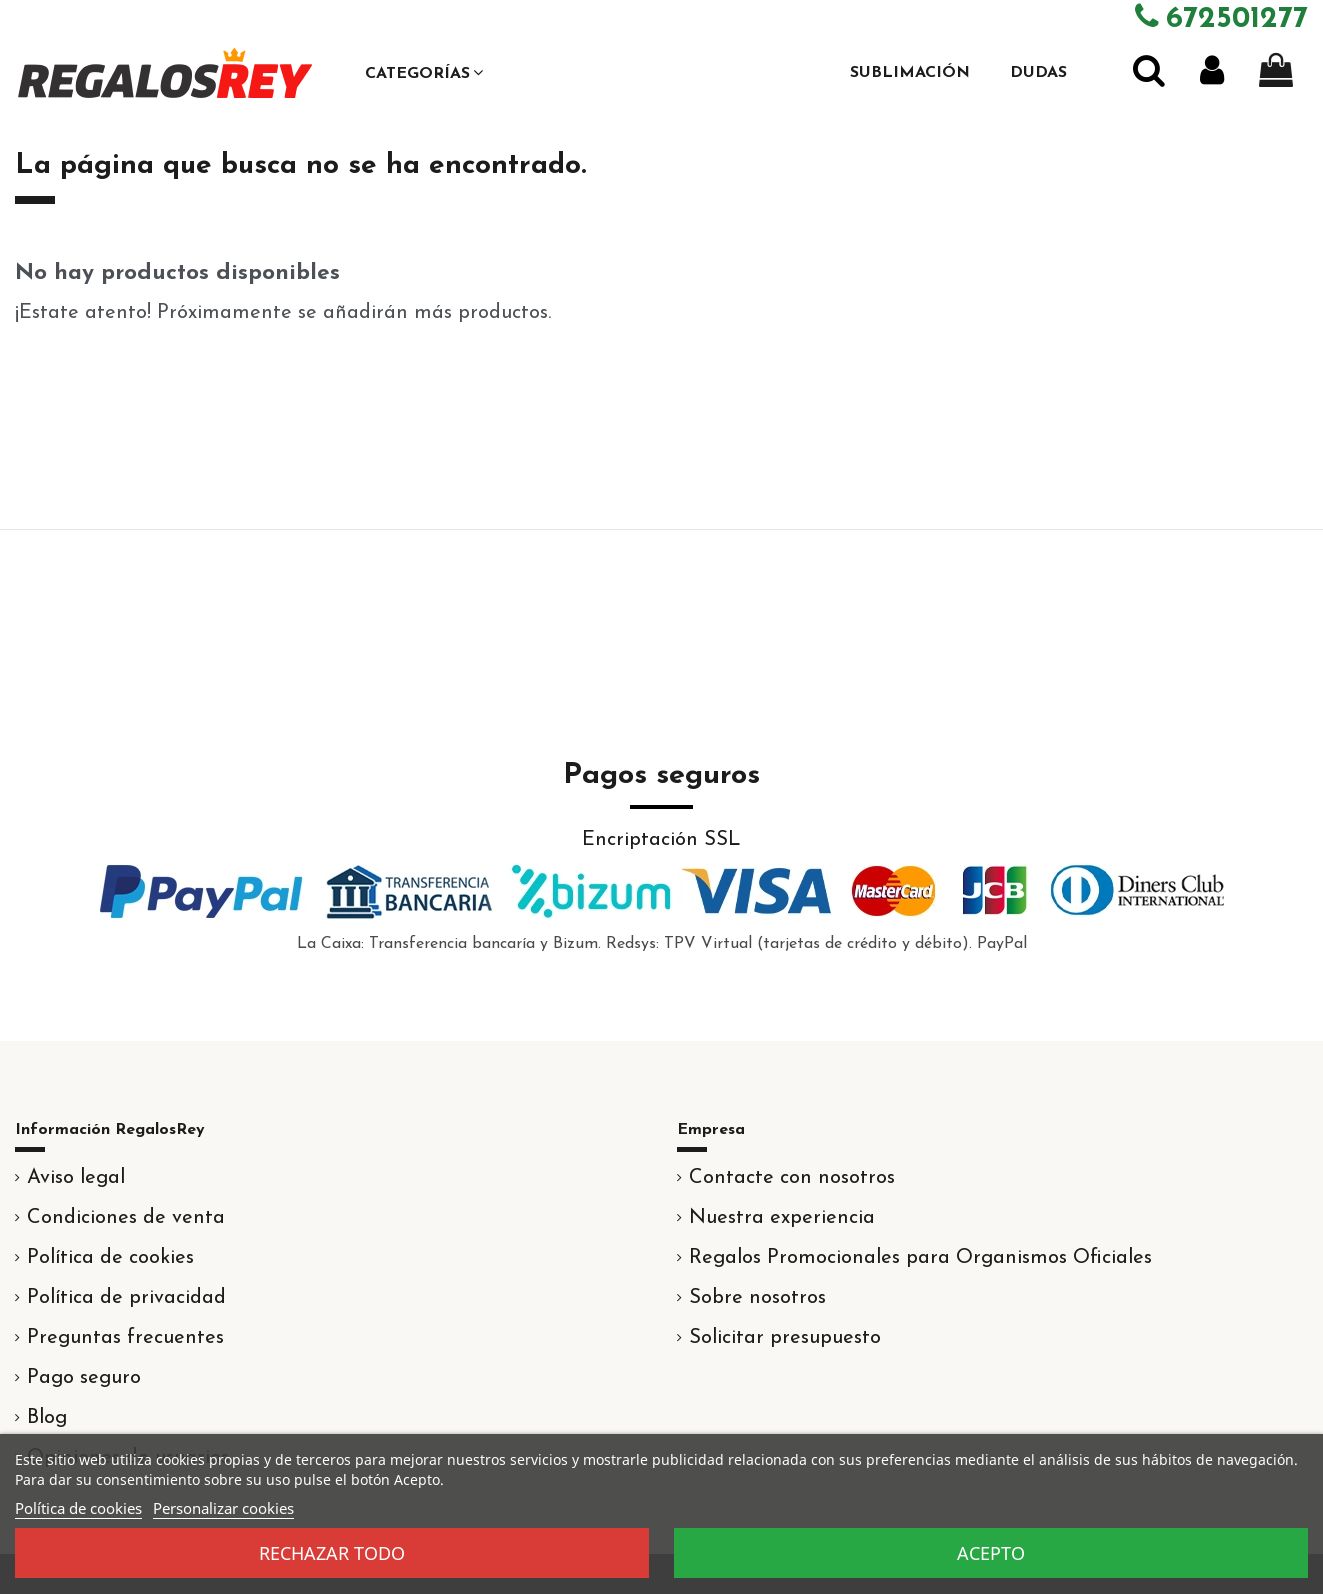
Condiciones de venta (126, 1218)
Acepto (991, 1553)
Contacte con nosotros (792, 1178)
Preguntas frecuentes (125, 1338)
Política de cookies (110, 1258)
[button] (424, 73)
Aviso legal (76, 1178)
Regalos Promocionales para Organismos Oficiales (920, 1258)
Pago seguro (84, 1378)
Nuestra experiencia (782, 1218)
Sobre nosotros (757, 1298)
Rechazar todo (332, 1553)
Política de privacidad (126, 1298)
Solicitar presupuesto (785, 1338)
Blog (47, 1418)
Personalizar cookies (223, 1508)
